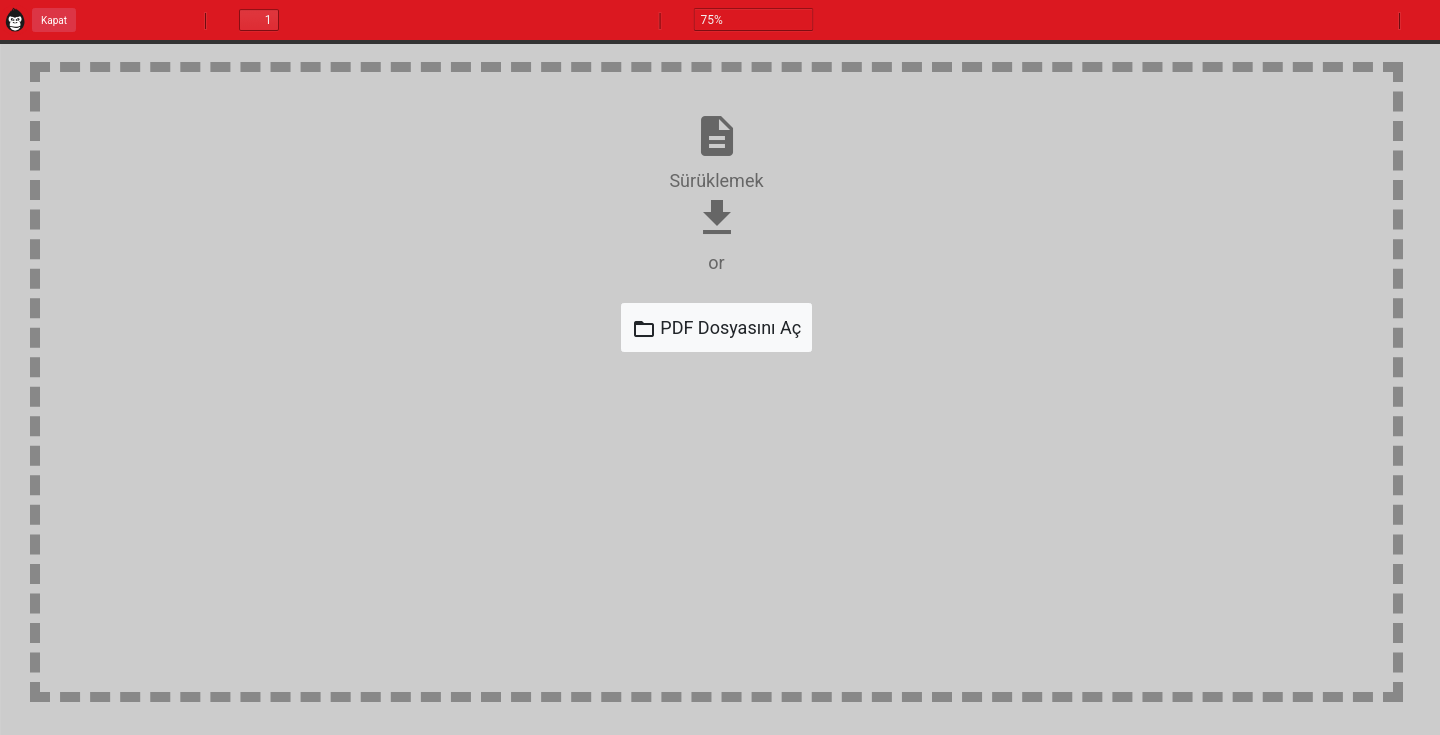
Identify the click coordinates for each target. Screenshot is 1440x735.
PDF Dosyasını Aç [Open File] (716, 329)
